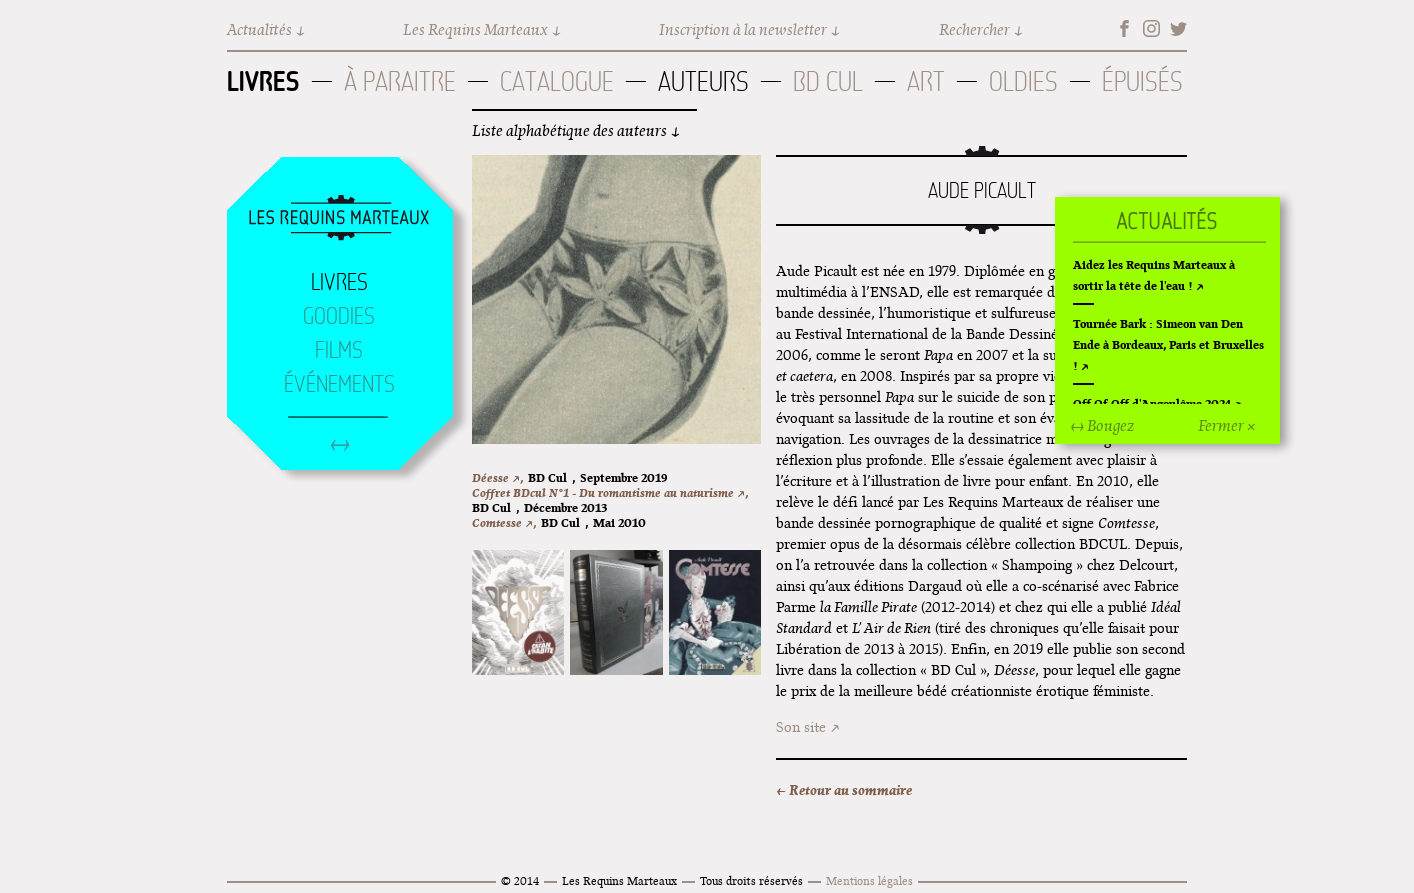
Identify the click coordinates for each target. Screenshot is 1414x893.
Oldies (1023, 81)
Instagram (1151, 28)
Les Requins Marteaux (475, 29)
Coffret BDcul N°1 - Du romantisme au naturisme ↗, (610, 492)
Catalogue (557, 81)
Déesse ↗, (497, 477)
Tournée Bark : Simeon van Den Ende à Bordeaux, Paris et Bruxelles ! (1168, 344)
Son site (801, 727)
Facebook (1124, 28)
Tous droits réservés (751, 880)
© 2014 (520, 880)
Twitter (1178, 28)
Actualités (259, 29)
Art (926, 81)
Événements (339, 384)
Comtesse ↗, (504, 522)
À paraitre (400, 81)
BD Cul (828, 81)
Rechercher (974, 29)
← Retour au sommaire (844, 790)
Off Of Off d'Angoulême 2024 (1152, 403)
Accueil (339, 219)
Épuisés (1142, 81)
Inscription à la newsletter (743, 29)
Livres (263, 81)
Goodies (339, 316)
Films (339, 350)
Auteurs (703, 81)
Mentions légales (869, 880)
